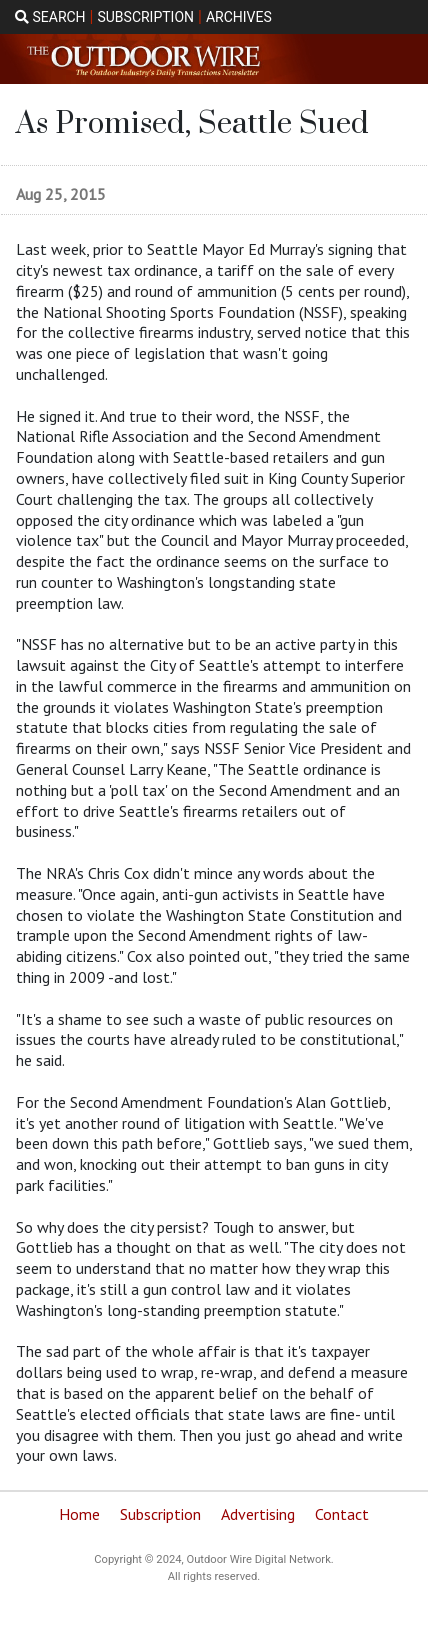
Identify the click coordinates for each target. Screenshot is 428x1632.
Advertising (258, 1514)
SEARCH (50, 17)
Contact (342, 1514)
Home (79, 1514)
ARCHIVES (239, 17)
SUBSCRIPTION (145, 17)
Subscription (160, 1514)
